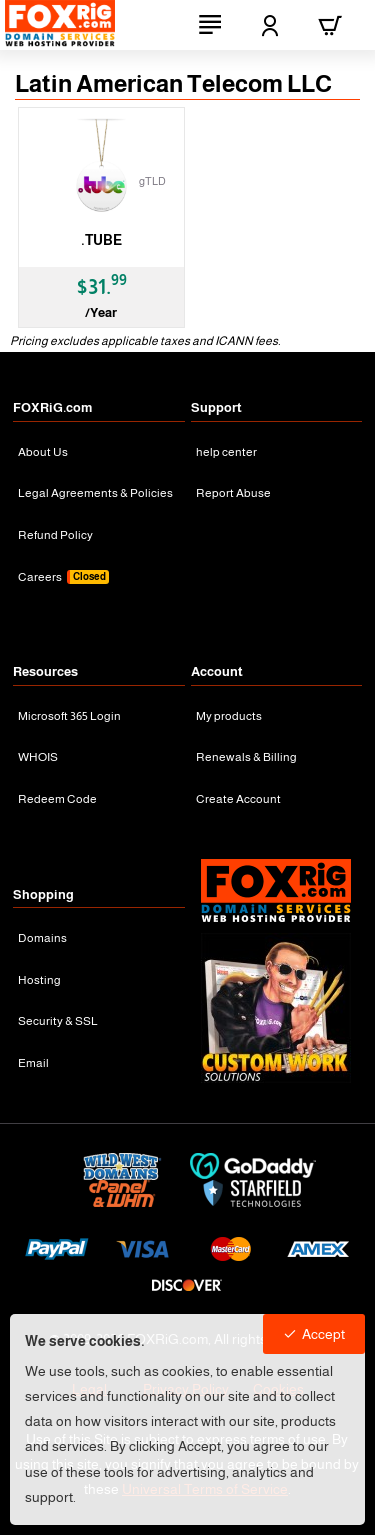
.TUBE (101, 240)
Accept (323, 1334)
